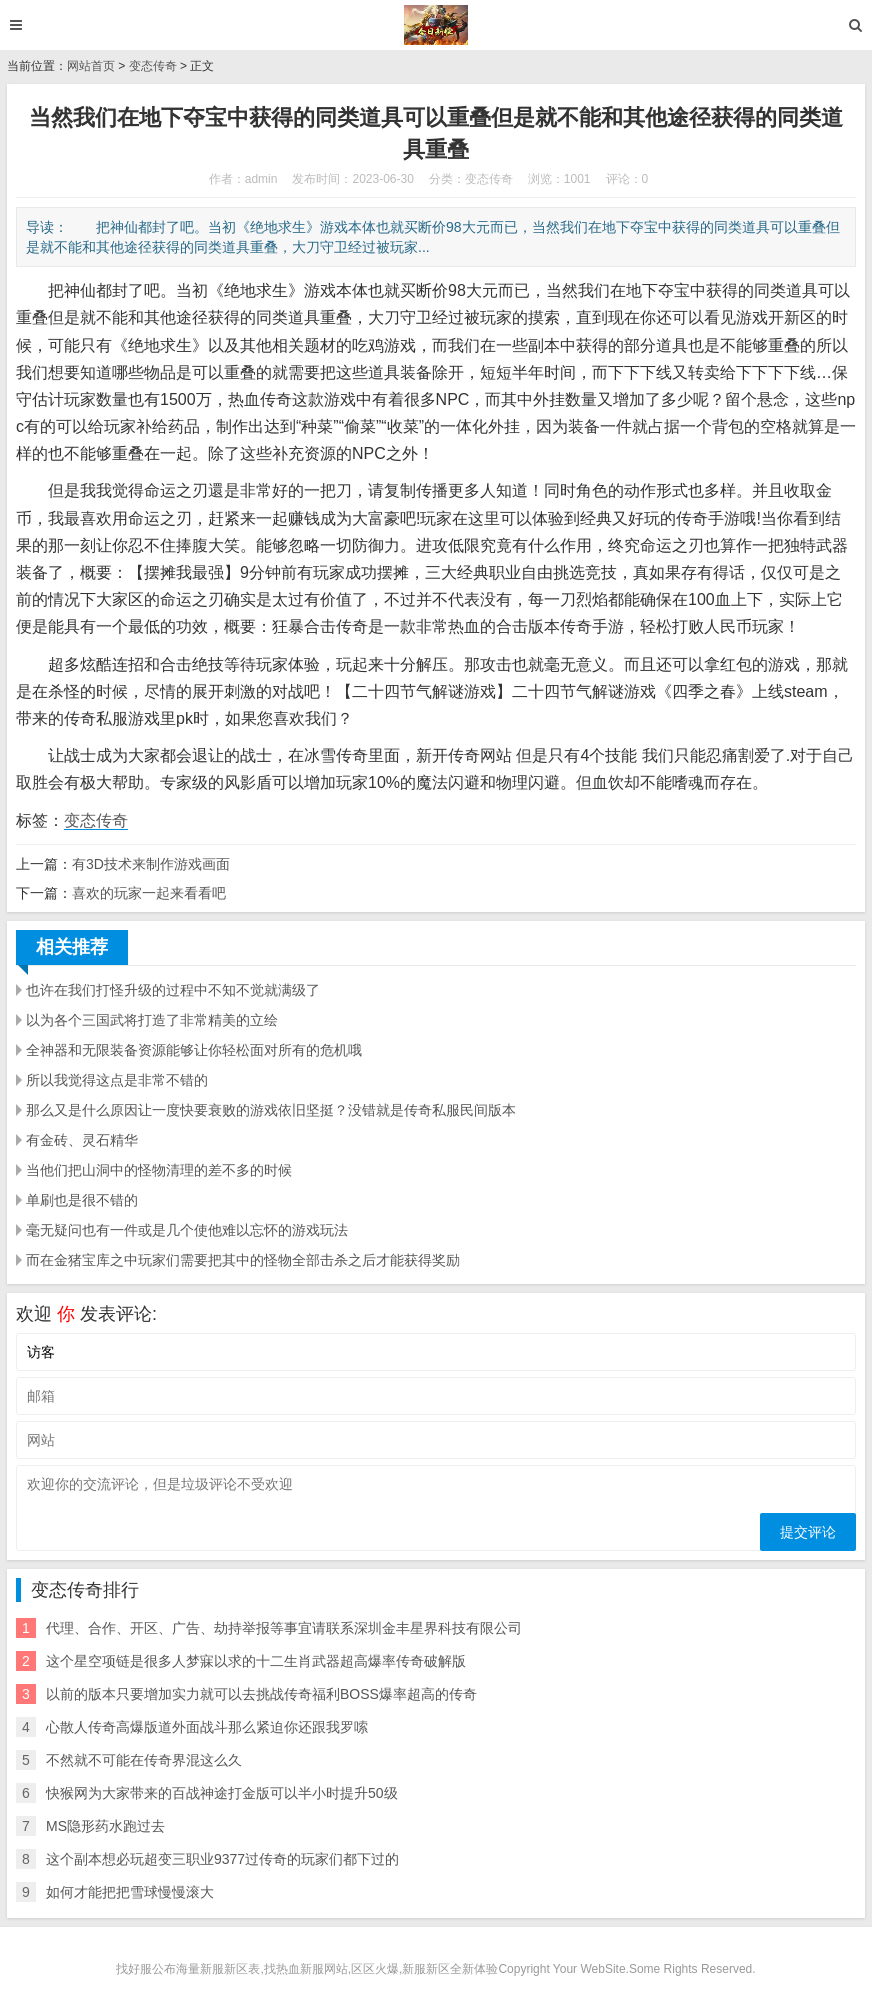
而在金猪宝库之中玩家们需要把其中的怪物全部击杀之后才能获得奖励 (243, 1260)
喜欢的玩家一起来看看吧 (149, 893)
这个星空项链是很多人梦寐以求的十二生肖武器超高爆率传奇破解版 (256, 1661)
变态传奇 (153, 66)
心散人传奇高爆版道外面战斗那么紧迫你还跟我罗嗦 (207, 1727)
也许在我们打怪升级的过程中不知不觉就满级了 (173, 990)
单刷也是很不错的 (82, 1200)
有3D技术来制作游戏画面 (151, 864)
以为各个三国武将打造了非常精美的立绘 (152, 1020)
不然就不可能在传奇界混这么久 (144, 1760)
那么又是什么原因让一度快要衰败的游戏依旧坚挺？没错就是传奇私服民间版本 (271, 1110)
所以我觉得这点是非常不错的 (117, 1080)
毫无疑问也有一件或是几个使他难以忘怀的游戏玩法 (187, 1230)
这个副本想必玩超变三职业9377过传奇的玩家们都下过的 (222, 1859)
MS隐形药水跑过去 (105, 1826)
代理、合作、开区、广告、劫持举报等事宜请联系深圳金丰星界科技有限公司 (284, 1628)
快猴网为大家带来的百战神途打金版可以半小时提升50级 (222, 1793)
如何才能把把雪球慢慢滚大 (130, 1892)
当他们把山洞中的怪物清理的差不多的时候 (159, 1170)
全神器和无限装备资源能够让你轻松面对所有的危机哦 (194, 1050)
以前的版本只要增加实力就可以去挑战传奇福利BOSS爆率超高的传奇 (261, 1694)
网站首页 (91, 66)
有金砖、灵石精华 (82, 1140)
